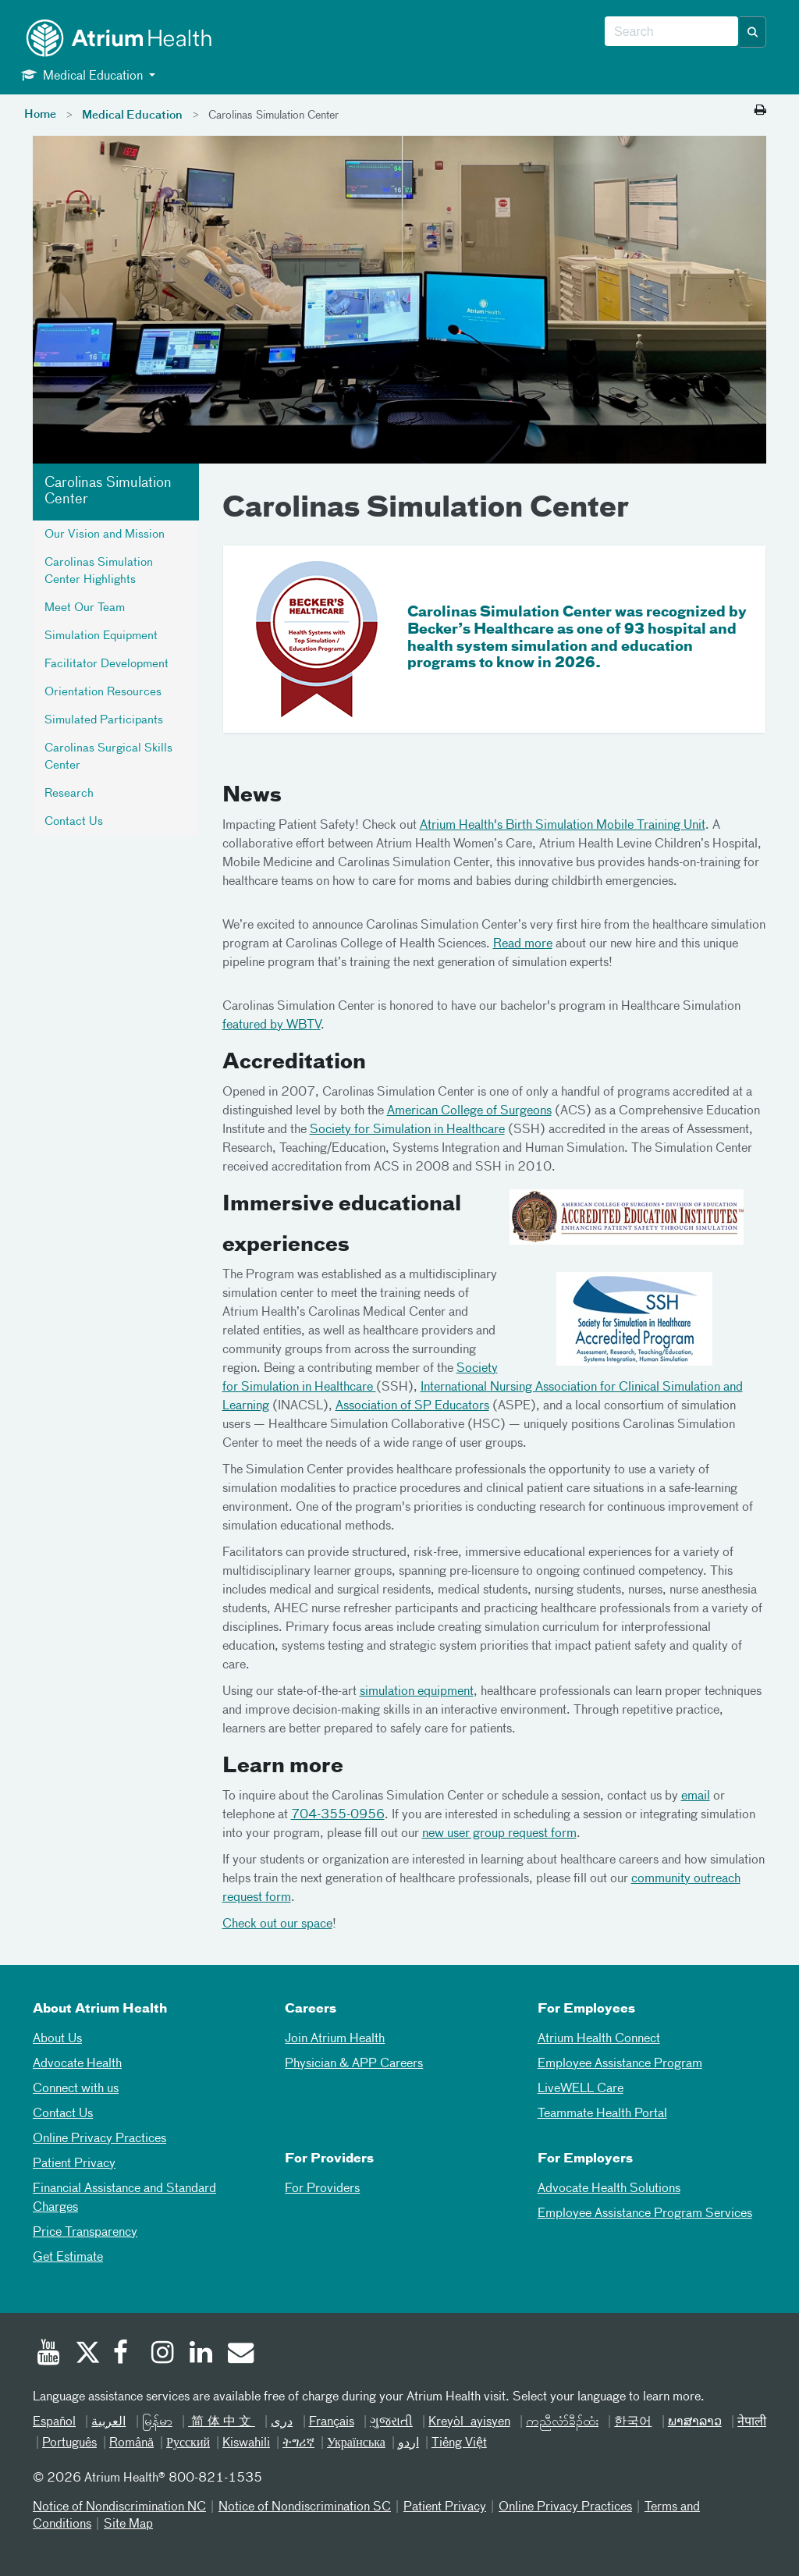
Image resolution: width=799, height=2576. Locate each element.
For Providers (322, 2189)
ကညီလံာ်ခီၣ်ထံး (562, 2422)
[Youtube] (48, 2354)
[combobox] (671, 32)
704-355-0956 (338, 1815)
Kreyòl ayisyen (469, 2422)
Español (54, 2422)
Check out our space (277, 1924)
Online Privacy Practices (99, 2139)
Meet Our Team (84, 607)
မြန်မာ (157, 2422)
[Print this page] (760, 110)
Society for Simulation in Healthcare (407, 1130)
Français (331, 2422)
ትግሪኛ (298, 2443)
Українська (356, 2443)
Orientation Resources (103, 692)
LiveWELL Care (580, 2089)
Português (69, 2443)
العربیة (108, 2422)
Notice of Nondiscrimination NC (119, 2507)
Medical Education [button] (83, 75)
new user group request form (499, 1834)
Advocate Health (77, 2064)
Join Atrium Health (335, 2039)
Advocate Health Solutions (609, 2189)
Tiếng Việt (459, 2443)
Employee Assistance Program (620, 2064)
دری (282, 2422)
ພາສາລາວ (695, 2422)
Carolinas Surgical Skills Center (108, 757)
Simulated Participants (103, 720)
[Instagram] (163, 2354)
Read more (522, 944)
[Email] (239, 2354)
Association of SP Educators (412, 1406)
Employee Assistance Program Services (645, 2214)
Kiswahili (246, 2443)
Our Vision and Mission (104, 534)
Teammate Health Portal (602, 2114)
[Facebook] (124, 2354)
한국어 (633, 2422)
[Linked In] (201, 2354)
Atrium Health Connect (599, 2039)
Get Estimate (68, 2257)
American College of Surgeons (469, 1111)
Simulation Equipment (101, 636)
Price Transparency (85, 2232)
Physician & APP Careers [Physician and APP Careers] (354, 2064)
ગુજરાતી (391, 2422)
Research (69, 793)
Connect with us (76, 2089)
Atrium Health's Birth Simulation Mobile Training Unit (562, 825)
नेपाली (751, 2422)
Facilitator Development (106, 664)
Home (40, 114)
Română (131, 2443)
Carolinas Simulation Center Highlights (98, 571)
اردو (408, 2443)
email (695, 1796)
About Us (57, 2039)
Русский (188, 2443)
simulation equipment (417, 1692)
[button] (753, 32)
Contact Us (73, 821)
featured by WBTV (271, 1025)
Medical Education (132, 115)
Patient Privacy (74, 2164)
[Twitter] (86, 2354)
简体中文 (221, 2422)
